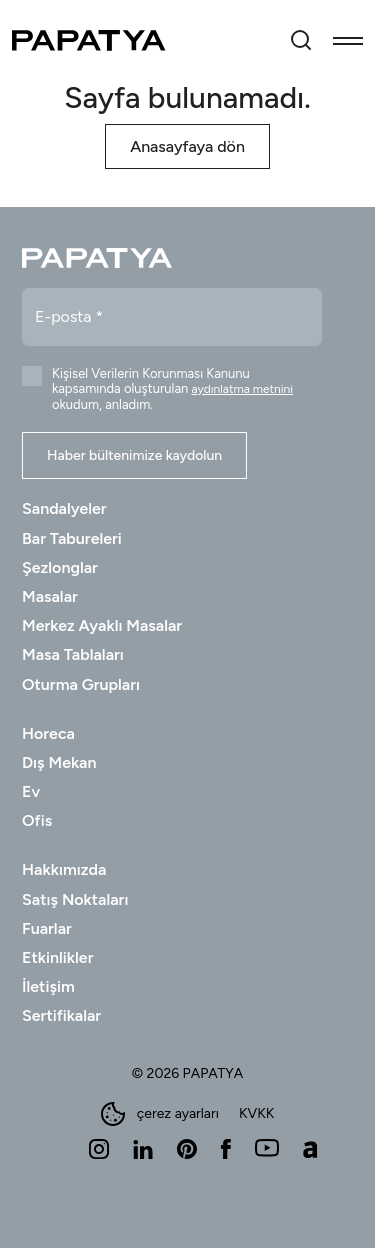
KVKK (256, 1114)
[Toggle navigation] (348, 40)
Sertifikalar (61, 1015)
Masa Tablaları (73, 654)
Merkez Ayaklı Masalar (102, 625)
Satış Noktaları (75, 899)
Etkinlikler (57, 957)
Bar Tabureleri (72, 538)
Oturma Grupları (81, 684)
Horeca (48, 733)
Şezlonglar (60, 567)
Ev (31, 791)
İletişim (48, 986)
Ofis (37, 820)
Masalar (50, 596)
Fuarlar (47, 928)
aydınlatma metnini (243, 389)
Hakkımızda (64, 869)
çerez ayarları (160, 1114)
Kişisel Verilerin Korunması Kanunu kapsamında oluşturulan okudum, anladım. (172, 389)
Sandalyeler (64, 508)
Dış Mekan (59, 762)
